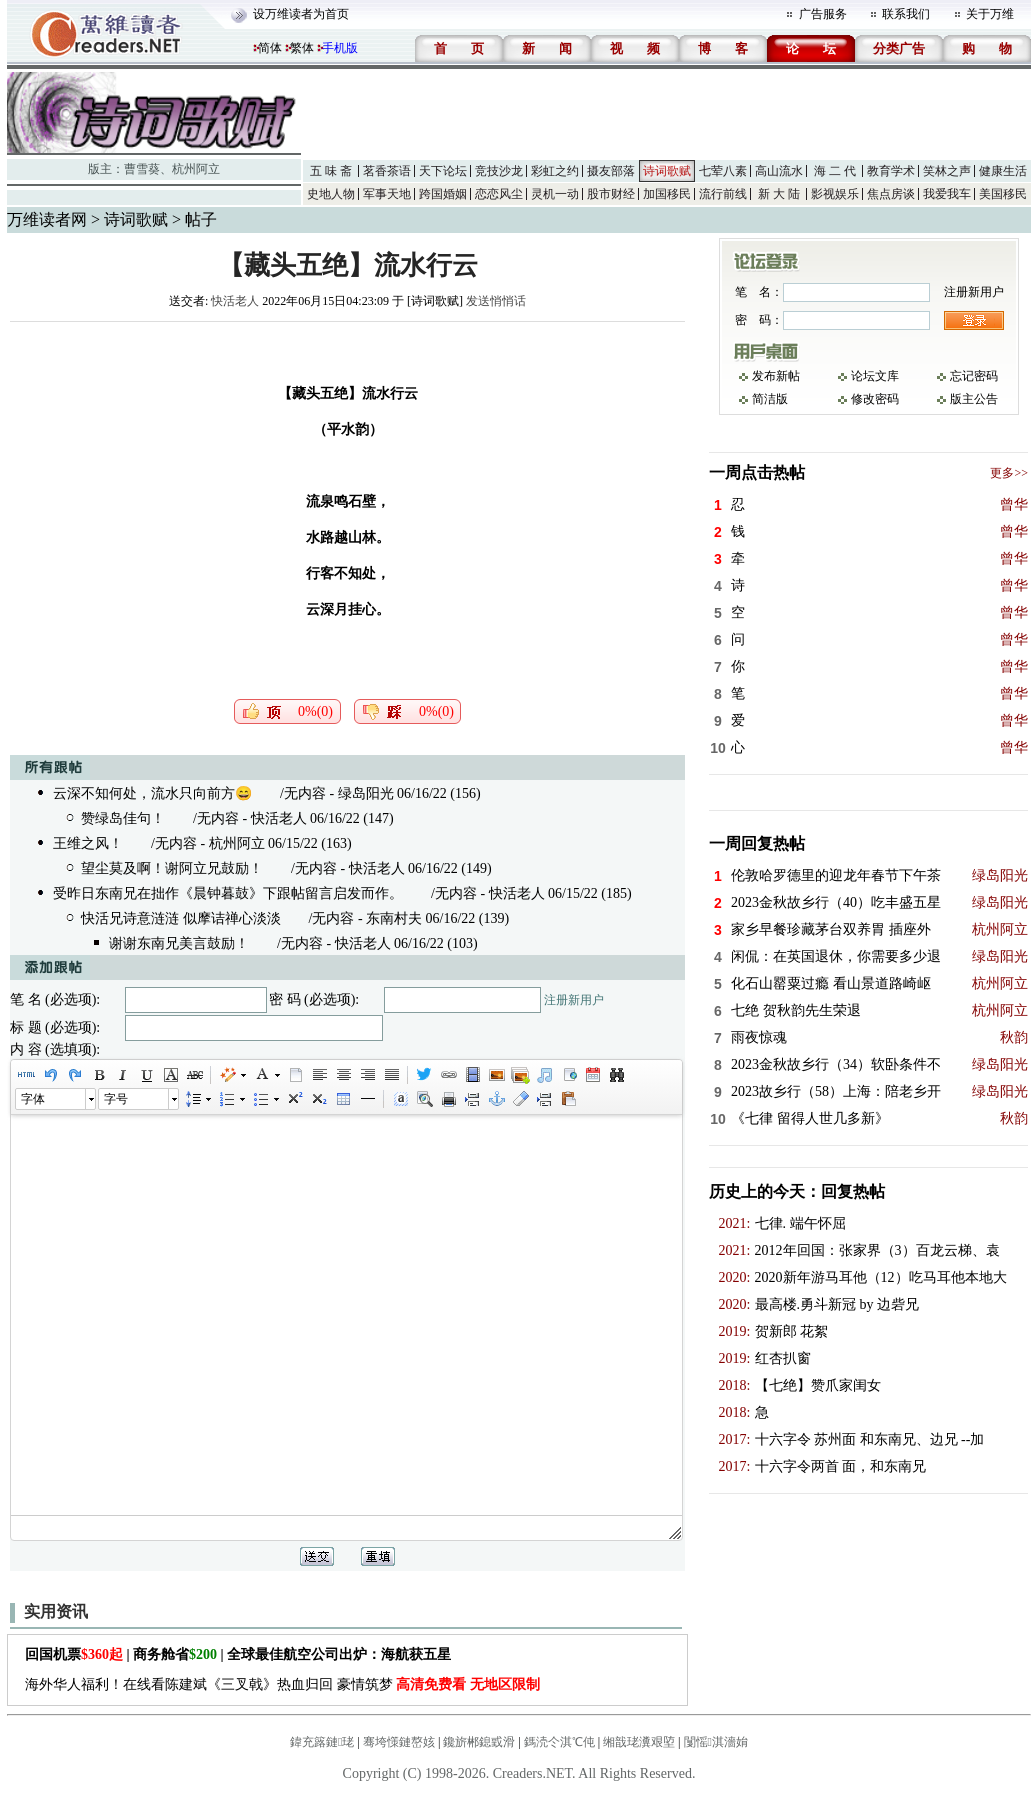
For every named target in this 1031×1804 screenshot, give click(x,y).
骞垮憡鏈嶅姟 (399, 1742)
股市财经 (611, 194)
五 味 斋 (331, 171)
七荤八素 (723, 171)
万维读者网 (47, 219)
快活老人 (235, 301)
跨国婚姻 (443, 194)
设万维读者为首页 (301, 14)
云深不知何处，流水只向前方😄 (152, 793)
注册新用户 (574, 1000)
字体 (33, 1099)
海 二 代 (835, 171)
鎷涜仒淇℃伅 (559, 1742)
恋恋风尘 (499, 194)
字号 (116, 1099)
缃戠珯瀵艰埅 (639, 1742)
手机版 (340, 48)
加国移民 (667, 194)
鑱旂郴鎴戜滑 (479, 1742)
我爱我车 (947, 194)
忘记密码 (974, 376)
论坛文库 (875, 376)
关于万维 (990, 14)
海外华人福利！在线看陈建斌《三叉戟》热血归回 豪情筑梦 (282, 1684)
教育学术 (891, 171)
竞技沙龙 (499, 171)
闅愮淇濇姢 (716, 1742)
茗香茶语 (387, 171)
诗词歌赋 (667, 171)
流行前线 (723, 194)
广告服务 (823, 14)
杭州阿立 (196, 169)
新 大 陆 (779, 194)
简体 (270, 48)
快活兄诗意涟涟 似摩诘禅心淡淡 (181, 918)
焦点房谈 (891, 194)
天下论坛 (443, 171)
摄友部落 (611, 171)
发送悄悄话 (496, 301)
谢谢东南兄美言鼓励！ (179, 943)
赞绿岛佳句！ (123, 818)
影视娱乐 (835, 194)
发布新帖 (776, 376)
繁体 (302, 48)
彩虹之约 (555, 171)
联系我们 (906, 14)
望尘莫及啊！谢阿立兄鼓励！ (172, 868)
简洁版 (770, 399)
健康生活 (1003, 171)
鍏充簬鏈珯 (322, 1742)
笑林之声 (947, 171)
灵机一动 (555, 194)
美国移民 (1003, 194)
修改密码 (875, 399)
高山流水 (779, 171)
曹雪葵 (142, 169)
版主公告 (974, 399)
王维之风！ (88, 843)
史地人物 (331, 194)
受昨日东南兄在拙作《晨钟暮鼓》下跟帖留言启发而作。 (228, 893)
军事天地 (387, 194)
